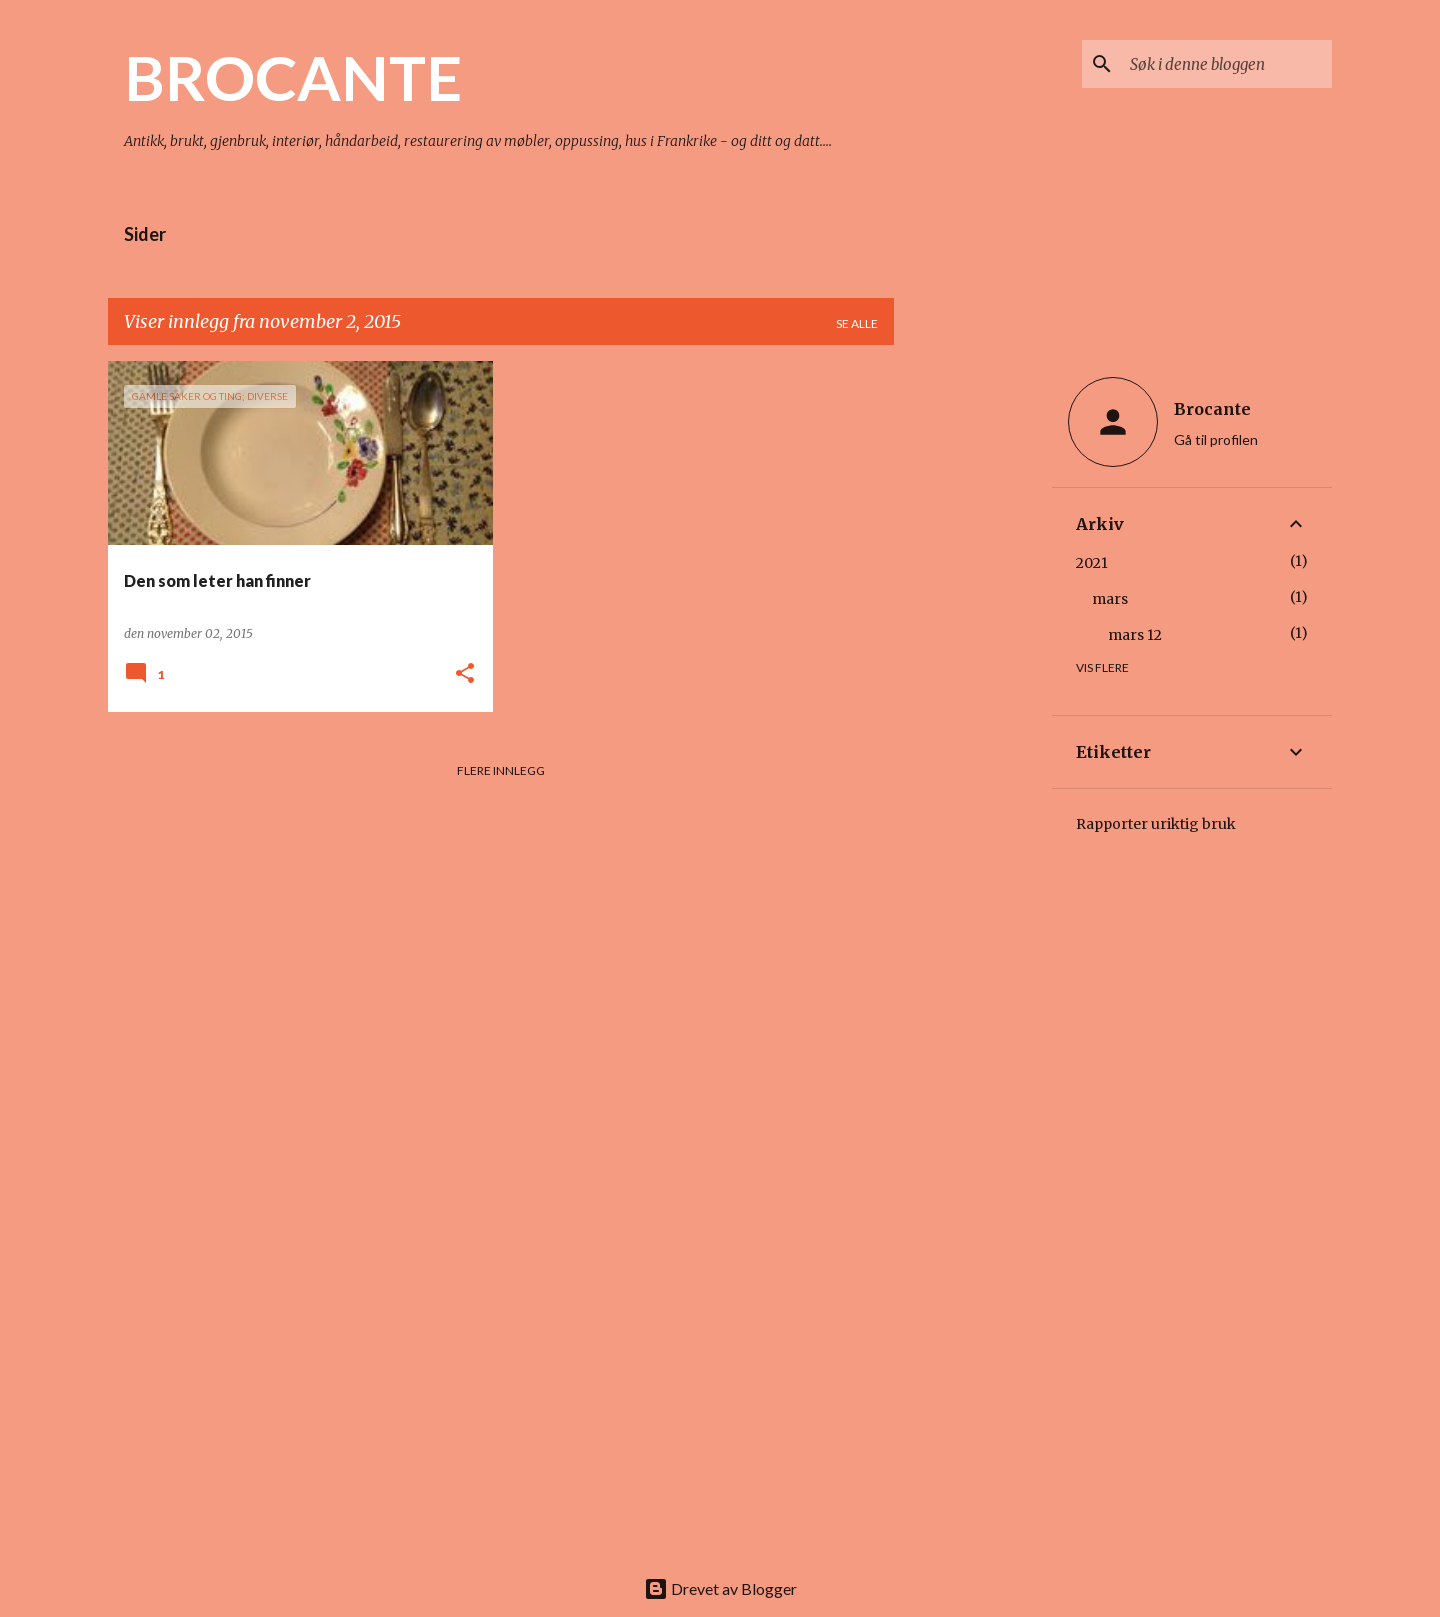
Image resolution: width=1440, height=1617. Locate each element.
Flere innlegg (501, 770)
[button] (465, 674)
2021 (1092, 563)
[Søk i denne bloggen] (1227, 64)
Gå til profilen (1216, 439)
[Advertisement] (973, 661)
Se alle (857, 323)
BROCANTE (293, 77)
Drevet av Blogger (720, 1588)
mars (1110, 599)
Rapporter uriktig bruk (1156, 824)
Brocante (1212, 409)
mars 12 (1135, 635)
